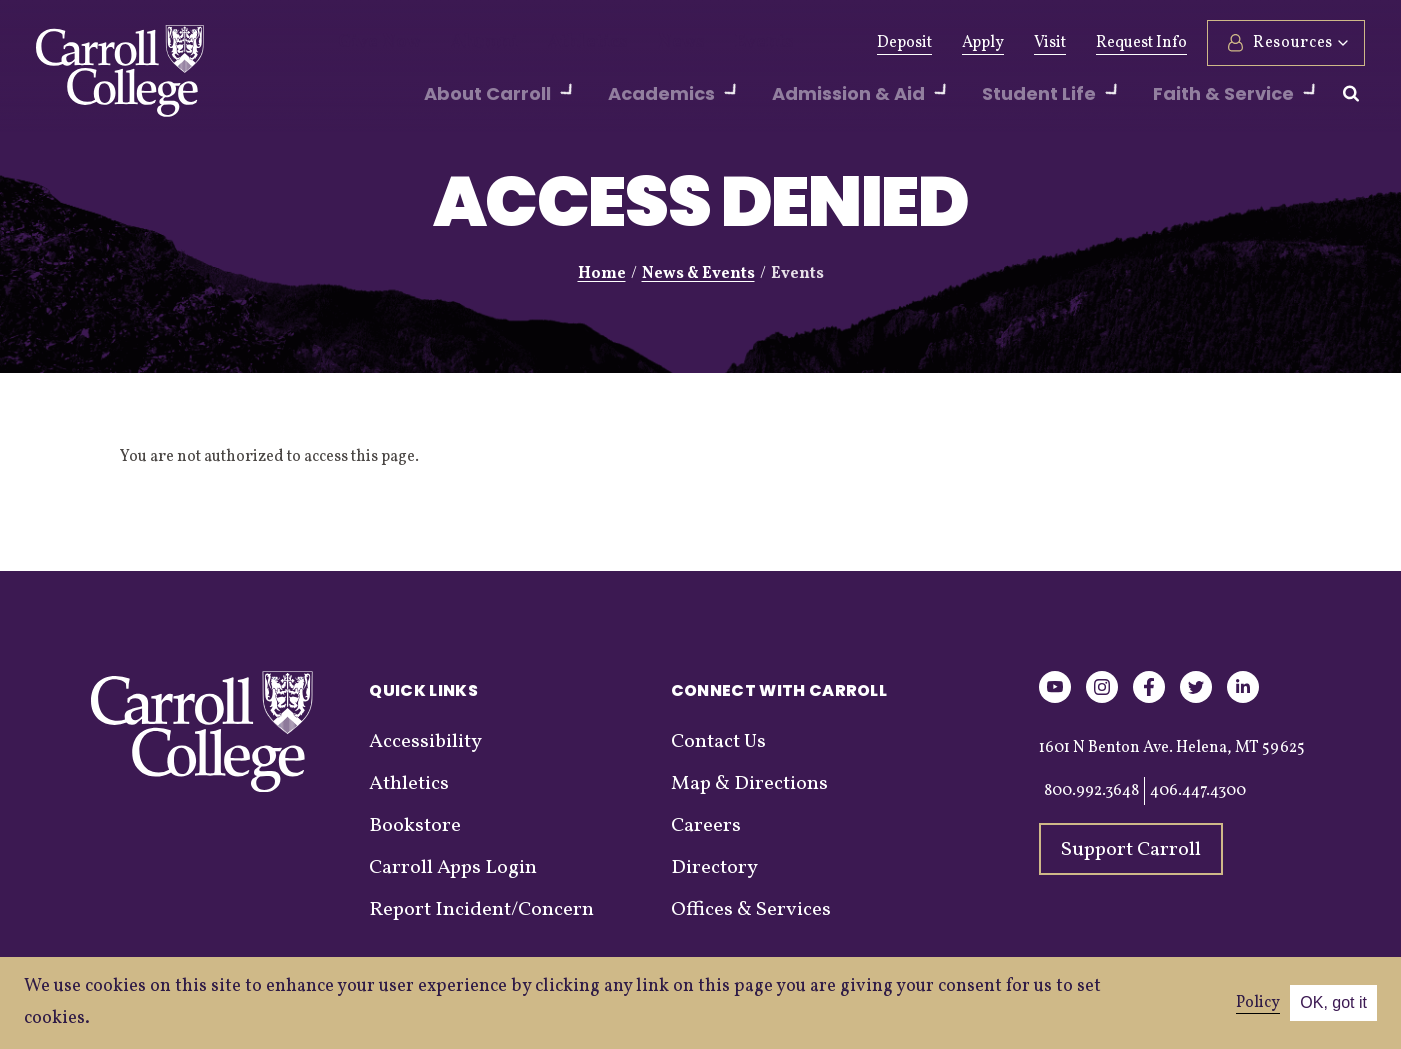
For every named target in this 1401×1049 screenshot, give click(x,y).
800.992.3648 (1091, 791)
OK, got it (1333, 1002)
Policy (1258, 1003)
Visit (1050, 43)
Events (706, 43)
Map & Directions (749, 784)
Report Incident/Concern (481, 910)
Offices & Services (751, 910)
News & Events (698, 274)
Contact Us (718, 742)
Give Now (372, 43)
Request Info (1141, 43)
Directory (714, 868)
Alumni (464, 43)
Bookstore (415, 826)
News (633, 43)
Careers (706, 826)
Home (602, 274)
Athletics (552, 43)
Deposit (904, 43)
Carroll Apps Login (453, 868)
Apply (983, 43)
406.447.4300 (1198, 791)
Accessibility (425, 742)
